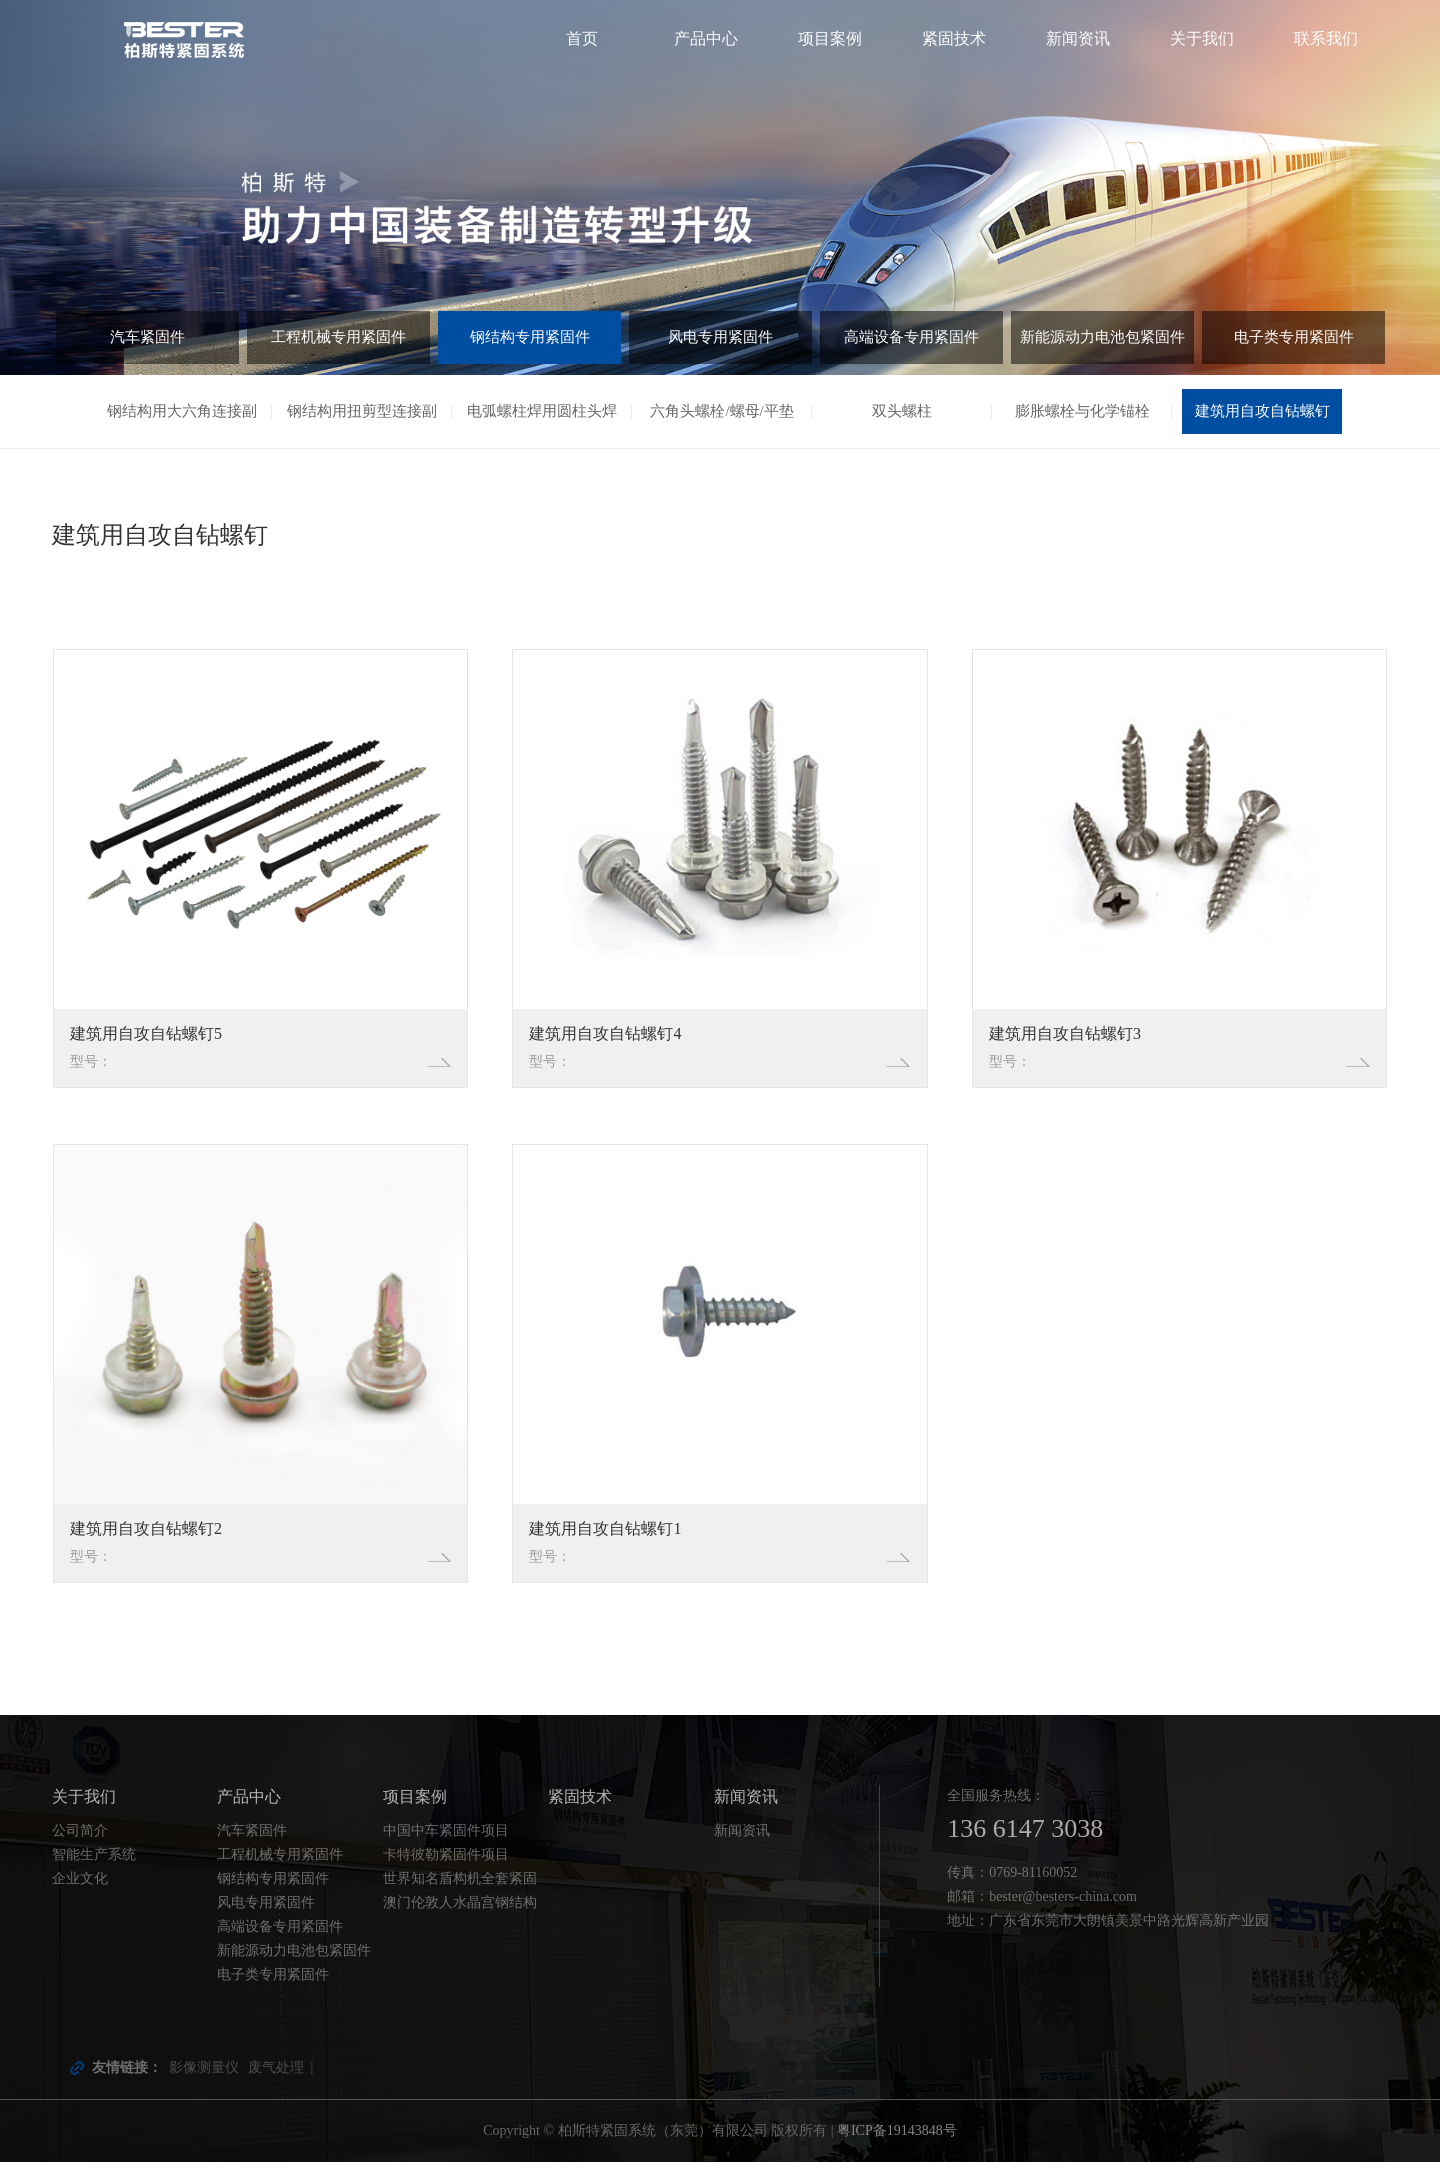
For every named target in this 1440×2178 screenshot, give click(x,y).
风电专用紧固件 (721, 342)
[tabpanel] (720, 187)
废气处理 (276, 2083)
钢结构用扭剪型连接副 (362, 413)
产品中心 (706, 38)
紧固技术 (954, 38)
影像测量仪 (204, 2083)
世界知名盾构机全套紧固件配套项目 (460, 1897)
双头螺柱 (902, 413)
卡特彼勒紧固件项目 (446, 1870)
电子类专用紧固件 (1294, 342)
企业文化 (80, 1894)
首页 (582, 38)
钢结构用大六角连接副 (182, 413)
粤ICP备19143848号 (897, 2146)
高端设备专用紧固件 (912, 342)
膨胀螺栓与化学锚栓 (1082, 413)
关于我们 (1202, 38)
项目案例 (830, 38)
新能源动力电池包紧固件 (1103, 342)
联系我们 (1326, 38)
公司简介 (80, 1846)
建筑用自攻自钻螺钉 (1262, 413)
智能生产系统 (94, 1870)
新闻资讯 (1078, 38)
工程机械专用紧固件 (339, 342)
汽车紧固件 (148, 342)
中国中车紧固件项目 (446, 1846)
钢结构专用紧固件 (530, 342)
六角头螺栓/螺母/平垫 (722, 413)
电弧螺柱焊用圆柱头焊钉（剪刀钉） (542, 422)
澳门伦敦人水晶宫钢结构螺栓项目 (460, 1921)
